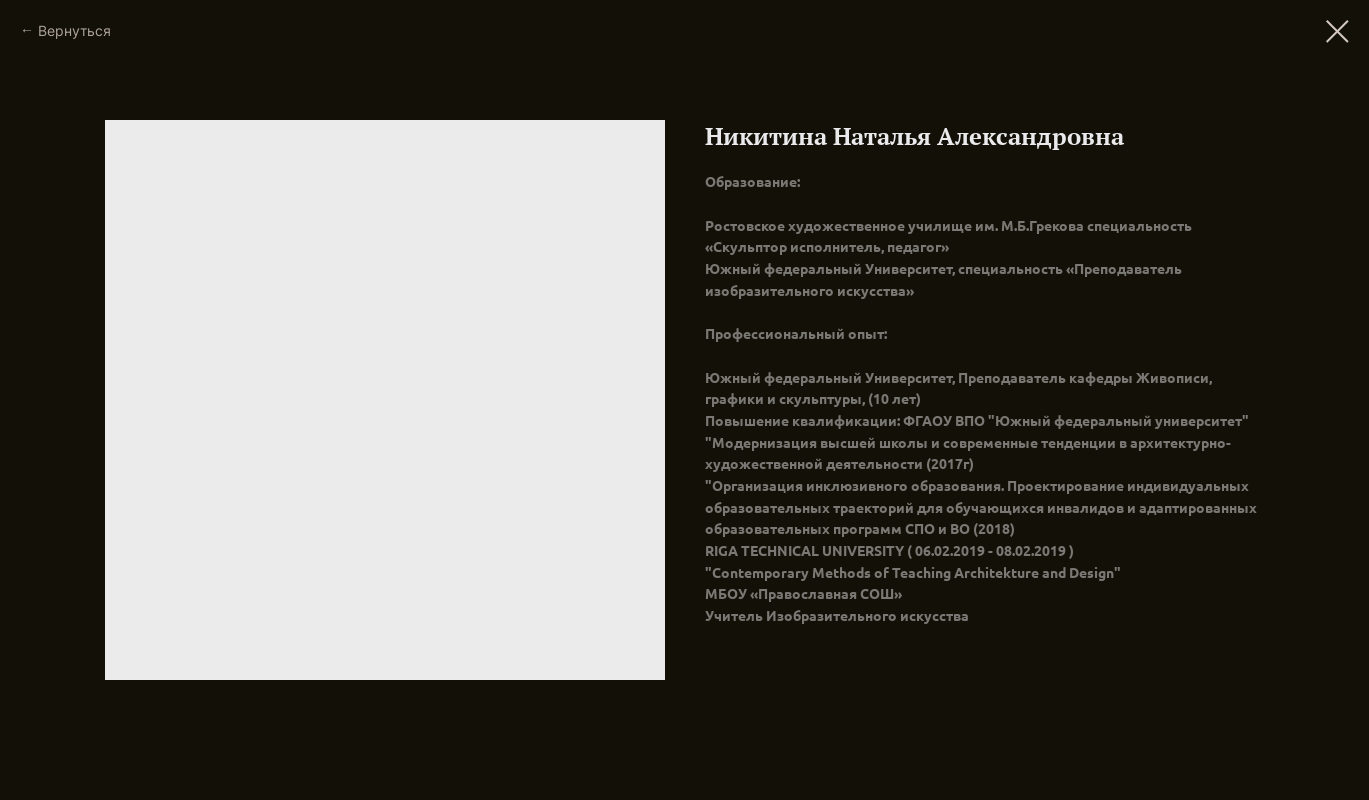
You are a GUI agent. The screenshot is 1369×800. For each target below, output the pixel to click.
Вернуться (74, 30)
